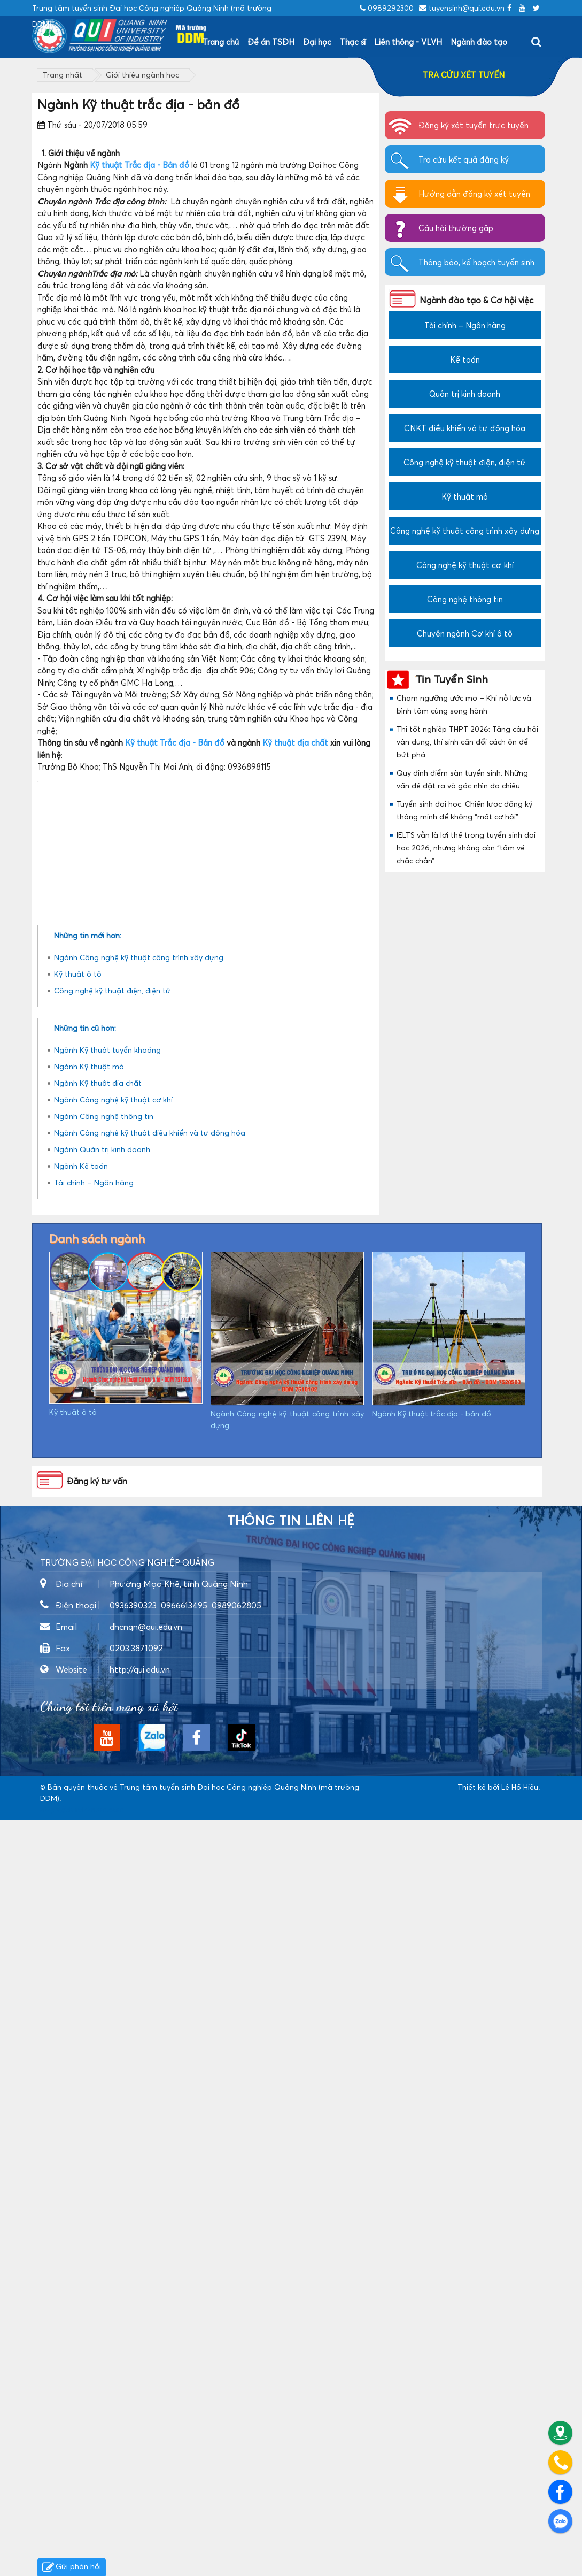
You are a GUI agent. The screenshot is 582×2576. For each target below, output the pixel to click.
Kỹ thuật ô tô (78, 1729)
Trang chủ (221, 42)
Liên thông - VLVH (408, 42)
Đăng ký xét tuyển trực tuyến (473, 125)
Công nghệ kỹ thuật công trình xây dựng (464, 530)
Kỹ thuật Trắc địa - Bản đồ (139, 165)
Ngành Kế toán (81, 1921)
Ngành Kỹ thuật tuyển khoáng (107, 1805)
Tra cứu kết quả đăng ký (463, 159)
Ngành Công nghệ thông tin (103, 1871)
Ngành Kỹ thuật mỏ (89, 1822)
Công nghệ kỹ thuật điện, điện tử (112, 1746)
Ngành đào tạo (479, 42)
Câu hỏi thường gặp (455, 228)
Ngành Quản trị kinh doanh (102, 1905)
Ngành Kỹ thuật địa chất (98, 1838)
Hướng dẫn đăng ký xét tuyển (474, 193)
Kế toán (465, 359)
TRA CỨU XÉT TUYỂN (464, 75)
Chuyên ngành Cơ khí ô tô (465, 633)
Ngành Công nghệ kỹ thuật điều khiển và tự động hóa (149, 1888)
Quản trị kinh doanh (464, 393)
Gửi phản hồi (71, 2567)
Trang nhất (62, 74)
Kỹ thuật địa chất (295, 742)
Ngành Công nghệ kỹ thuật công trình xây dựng (138, 1713)
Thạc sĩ (353, 42)
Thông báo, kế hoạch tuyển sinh (476, 262)
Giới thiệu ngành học (142, 74)
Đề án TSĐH (270, 42)
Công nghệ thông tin (465, 599)
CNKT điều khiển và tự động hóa (464, 428)
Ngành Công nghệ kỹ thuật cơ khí (113, 1855)
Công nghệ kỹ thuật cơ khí (465, 565)
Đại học (317, 42)
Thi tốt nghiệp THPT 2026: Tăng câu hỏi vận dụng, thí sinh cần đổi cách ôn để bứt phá (467, 741)
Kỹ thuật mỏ (464, 496)
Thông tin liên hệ (291, 2276)
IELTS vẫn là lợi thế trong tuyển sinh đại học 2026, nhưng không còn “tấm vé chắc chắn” (466, 847)
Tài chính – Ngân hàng (94, 1938)
